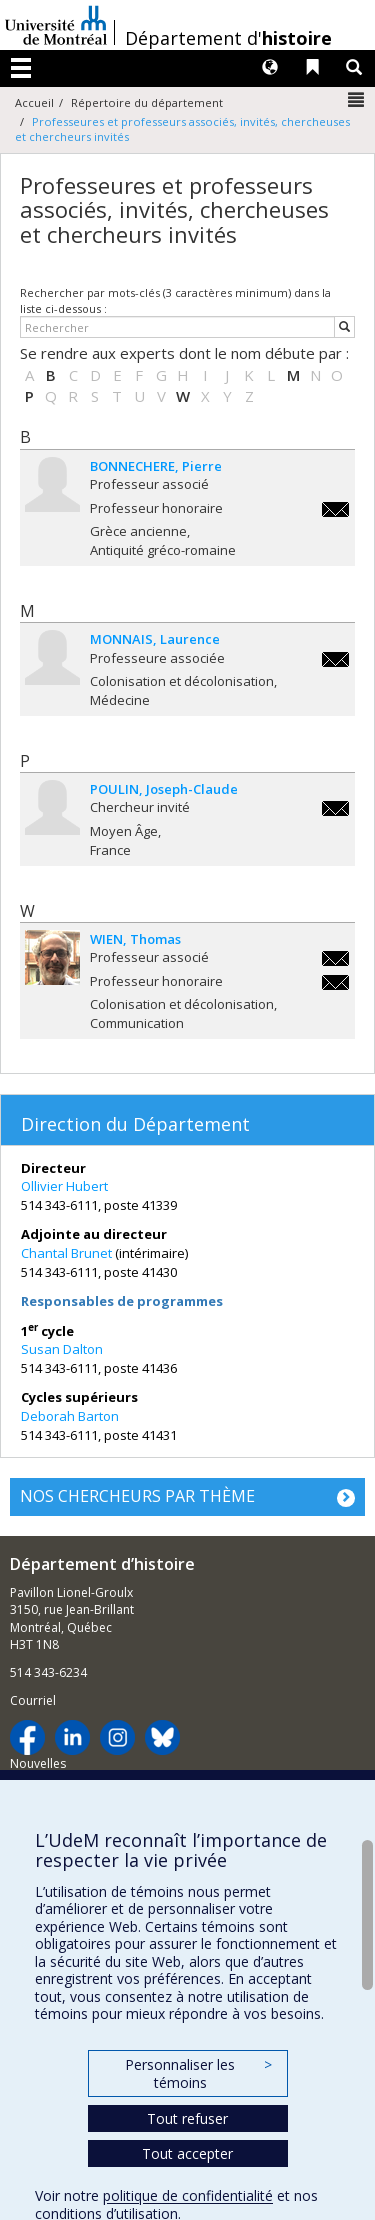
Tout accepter (187, 2153)
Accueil (34, 102)
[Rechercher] (344, 327)
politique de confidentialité (188, 2195)
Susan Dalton (62, 1349)
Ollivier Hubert (64, 1186)
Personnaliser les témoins (198, 2073)
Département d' (228, 38)
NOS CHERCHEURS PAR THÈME (137, 1496)
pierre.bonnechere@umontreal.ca (335, 509)
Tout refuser (187, 2118)
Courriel (33, 1700)
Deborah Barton (70, 1416)
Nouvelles (38, 1763)
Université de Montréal (56, 25)
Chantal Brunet (66, 1253)
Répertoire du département (147, 102)
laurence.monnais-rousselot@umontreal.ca (335, 659)
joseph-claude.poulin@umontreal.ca (335, 808)
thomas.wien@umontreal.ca (335, 958)
